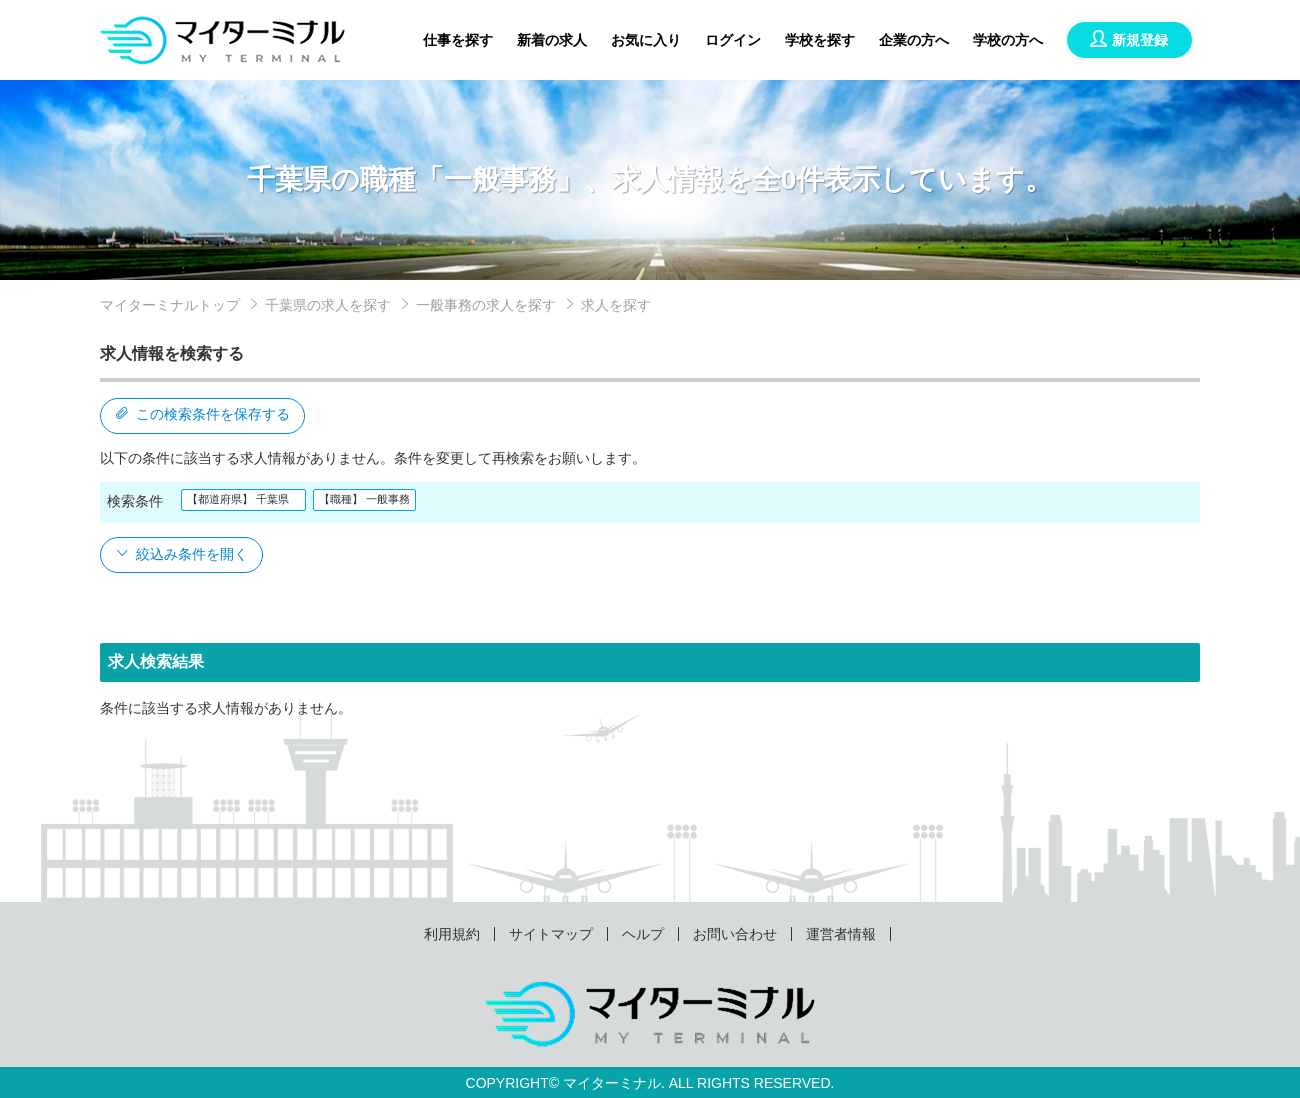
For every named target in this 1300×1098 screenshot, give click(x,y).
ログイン (733, 40)
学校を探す (820, 40)
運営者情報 (841, 934)
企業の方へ (914, 40)
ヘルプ (643, 934)
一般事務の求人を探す (486, 305)
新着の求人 (552, 40)
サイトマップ (551, 934)
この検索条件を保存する (202, 414)
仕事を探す (458, 40)
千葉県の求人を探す (328, 305)
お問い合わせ (735, 934)
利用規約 (452, 934)
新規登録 (1129, 40)
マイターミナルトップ (170, 305)
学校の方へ (1008, 40)
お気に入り (646, 40)
